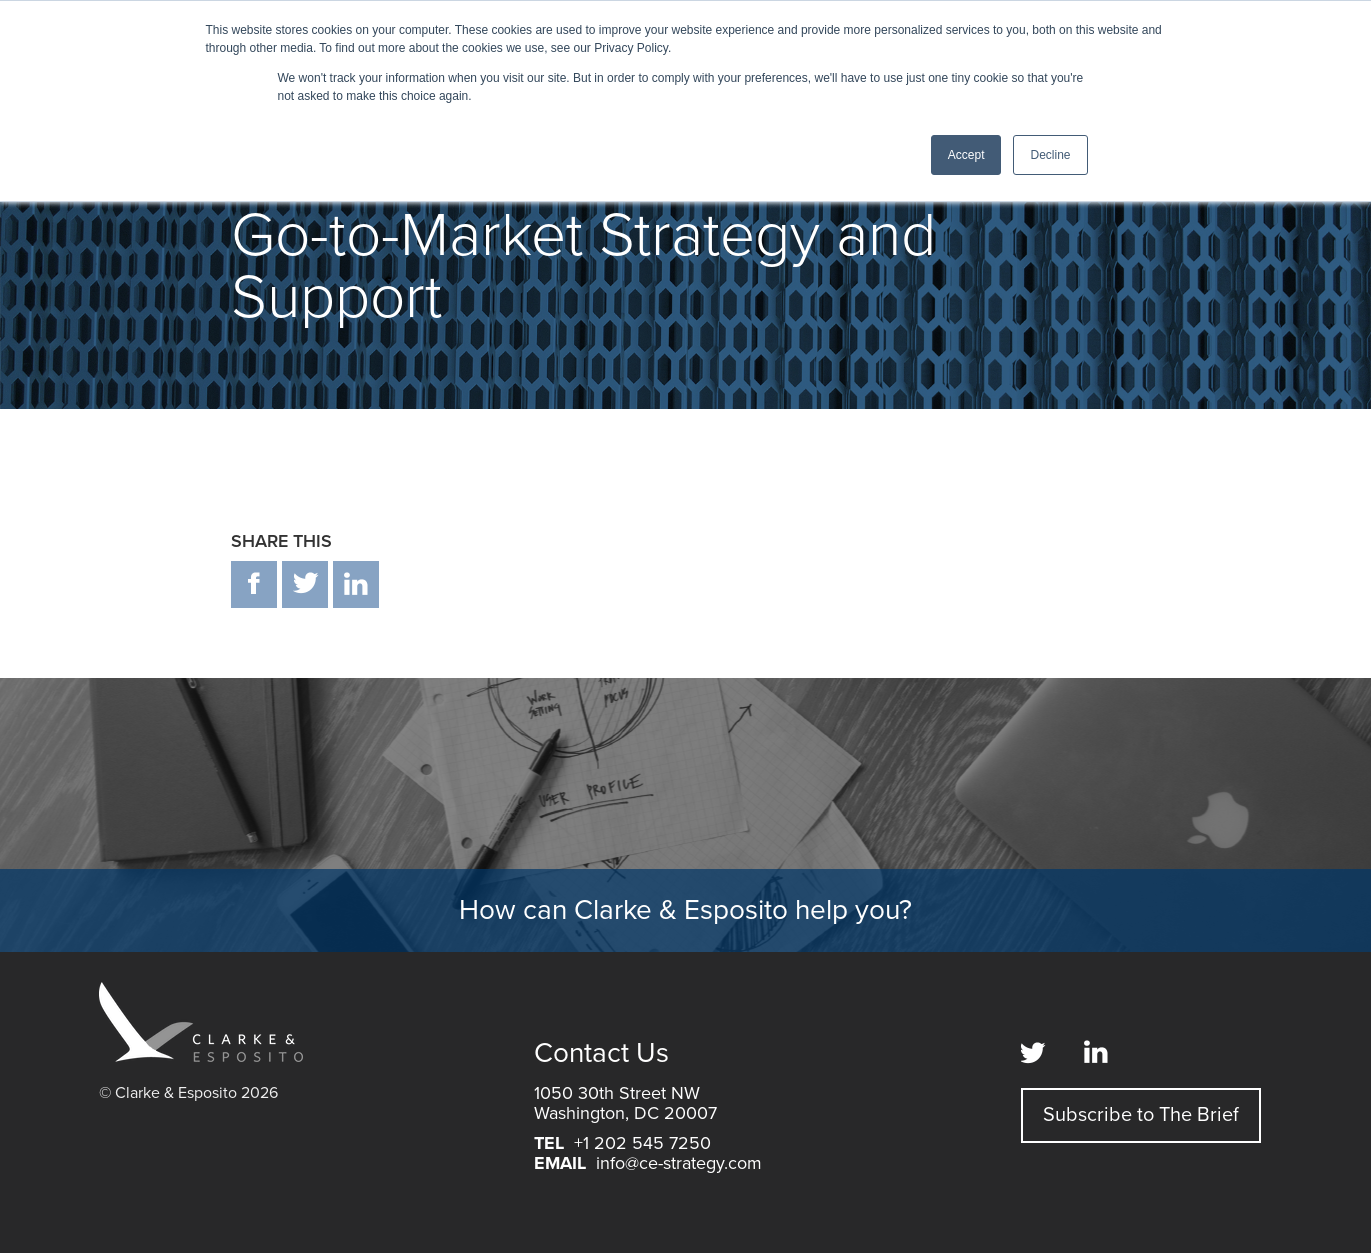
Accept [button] (966, 155)
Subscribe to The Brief (1141, 1115)
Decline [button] (1050, 155)
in (356, 584)
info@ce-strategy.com (679, 1163)
